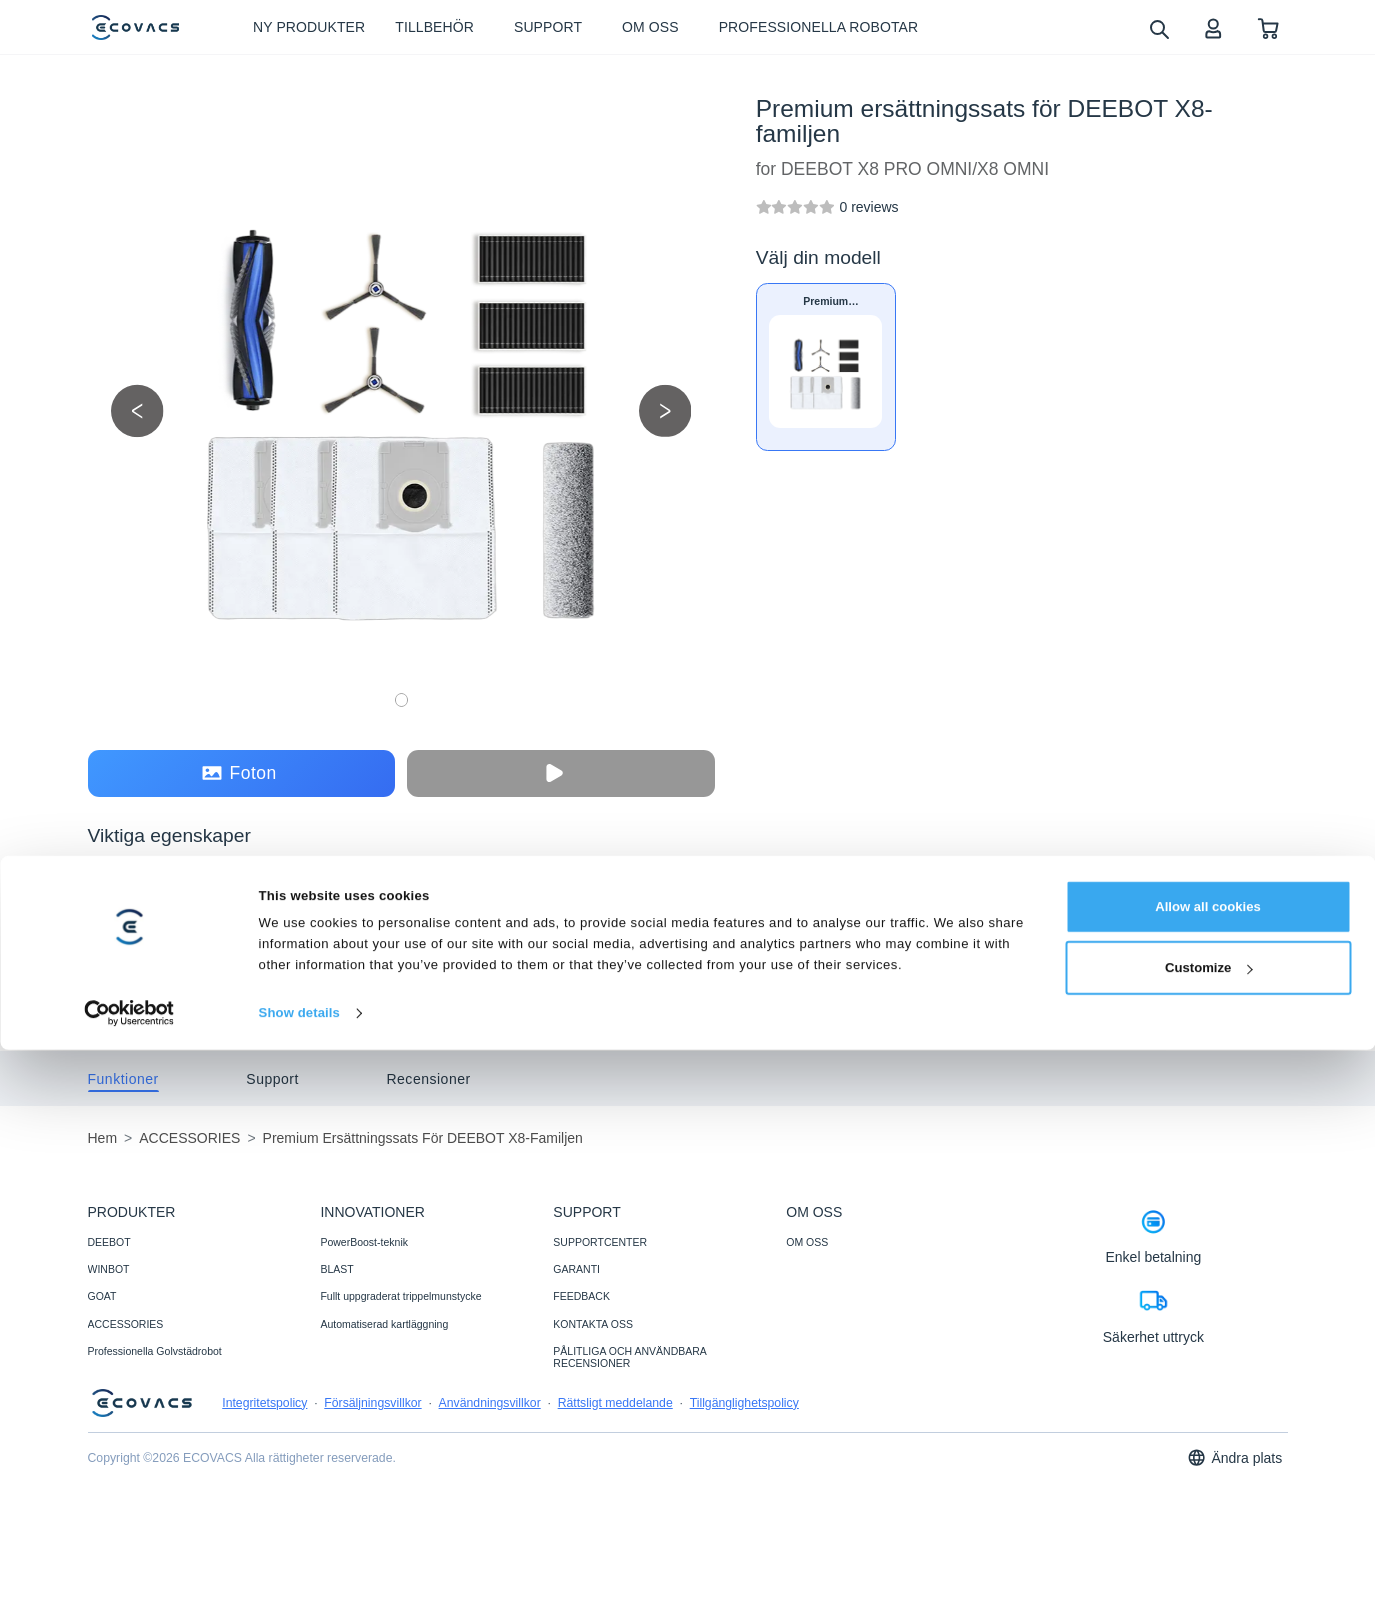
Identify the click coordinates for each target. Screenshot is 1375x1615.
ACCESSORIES (126, 1324)
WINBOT (109, 1269)
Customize (1208, 1532)
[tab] (123, 1078)
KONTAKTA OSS (593, 1324)
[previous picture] (137, 410)
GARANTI (576, 1269)
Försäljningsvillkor (372, 1403)
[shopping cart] (1268, 27)
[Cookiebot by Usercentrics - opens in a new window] (129, 1578)
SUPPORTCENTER (600, 1242)
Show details (299, 1577)
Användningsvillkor (490, 1403)
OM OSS (807, 1242)
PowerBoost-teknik (364, 1242)
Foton (239, 773)
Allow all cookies (1208, 1471)
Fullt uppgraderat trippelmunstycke (400, 1296)
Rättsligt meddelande (615, 1403)
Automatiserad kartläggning (384, 1324)
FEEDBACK (581, 1296)
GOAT (102, 1296)
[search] (1158, 28)
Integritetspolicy (264, 1403)
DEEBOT (109, 1242)
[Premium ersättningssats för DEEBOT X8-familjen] (868, 207)
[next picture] (665, 410)
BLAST (336, 1269)
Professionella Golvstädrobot (155, 1351)
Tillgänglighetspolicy (744, 1403)
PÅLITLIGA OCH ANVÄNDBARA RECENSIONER (629, 1357)
